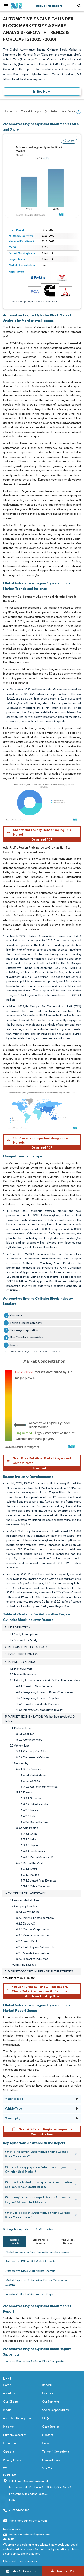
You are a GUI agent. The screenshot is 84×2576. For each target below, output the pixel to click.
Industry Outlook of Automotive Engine (30, 2294)
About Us (9, 2393)
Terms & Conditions (55, 2451)
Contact (47, 2435)
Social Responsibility (55, 2410)
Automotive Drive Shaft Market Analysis (30, 2271)
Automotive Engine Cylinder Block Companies (35, 2361)
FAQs (45, 2418)
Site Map (47, 2468)
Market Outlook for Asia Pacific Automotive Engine (37, 2252)
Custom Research (15, 2435)
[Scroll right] (78, 111)
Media (7, 2410)
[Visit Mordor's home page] (16, 6)
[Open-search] (79, 5)
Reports (47, 2385)
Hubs (45, 2443)
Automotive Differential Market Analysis (30, 2261)
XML (6, 2468)
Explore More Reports (40, 2241)
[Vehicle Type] (76, 2108)
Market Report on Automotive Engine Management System (37, 2282)
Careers (8, 2451)
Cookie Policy (51, 2460)
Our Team (48, 2393)
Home (7, 2385)
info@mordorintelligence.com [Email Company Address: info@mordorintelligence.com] (28, 2520)
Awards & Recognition (17, 2418)
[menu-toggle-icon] (6, 5)
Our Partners (50, 2401)
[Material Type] (76, 2098)
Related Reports (14, 2241)
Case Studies (50, 2426)
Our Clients (10, 2401)
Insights (8, 2426)
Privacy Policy (12, 2460)
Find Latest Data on (68, 2241)
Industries (9, 2443)
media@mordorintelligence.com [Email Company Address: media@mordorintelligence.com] (29, 2534)
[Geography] (76, 2118)
